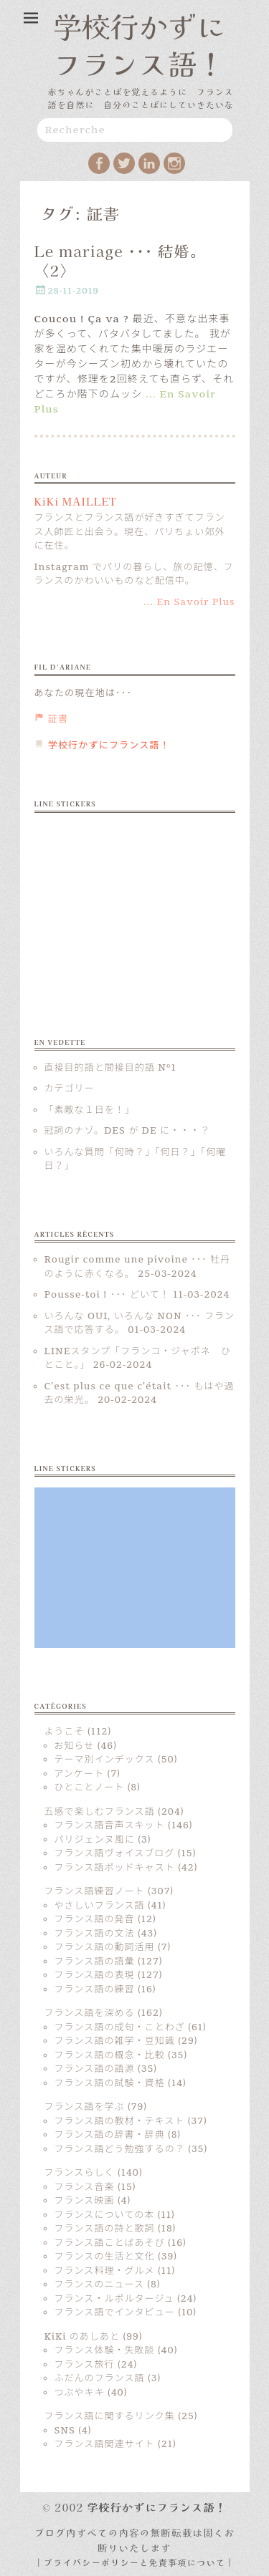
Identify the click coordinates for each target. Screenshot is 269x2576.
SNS (65, 2430)
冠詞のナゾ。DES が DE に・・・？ (127, 1130)
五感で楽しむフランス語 (99, 1811)
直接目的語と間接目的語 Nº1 (110, 1067)
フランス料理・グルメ (105, 2270)
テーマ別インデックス (105, 1759)
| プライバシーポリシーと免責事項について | (134, 2562)
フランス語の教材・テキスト (120, 2121)
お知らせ (75, 1746)
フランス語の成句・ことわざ (120, 2027)
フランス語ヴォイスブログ (115, 1853)
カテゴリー (69, 1088)
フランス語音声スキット (110, 1825)
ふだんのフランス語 (100, 2378)
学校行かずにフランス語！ (139, 44)
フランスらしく (79, 2172)
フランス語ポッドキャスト (115, 1867)
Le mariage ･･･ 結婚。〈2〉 (120, 260)
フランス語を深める (89, 2013)
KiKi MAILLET (75, 501)
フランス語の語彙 (95, 1961)
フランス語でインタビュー (115, 2312)
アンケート (80, 1773)
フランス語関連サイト (105, 2444)
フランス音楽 (85, 2187)
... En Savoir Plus (189, 602)
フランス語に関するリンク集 (109, 2416)
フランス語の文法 (95, 1933)
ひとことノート (90, 1787)
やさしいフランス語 (100, 1905)
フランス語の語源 (95, 2069)
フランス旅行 (85, 2364)
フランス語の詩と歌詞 (105, 2228)
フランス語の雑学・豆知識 (115, 2041)
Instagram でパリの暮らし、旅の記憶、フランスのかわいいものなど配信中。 (134, 574)
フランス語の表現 (95, 1975)
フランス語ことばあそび (110, 2243)
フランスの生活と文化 (105, 2256)
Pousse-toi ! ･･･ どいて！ (107, 1294)
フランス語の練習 (95, 1989)
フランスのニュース (99, 2284)
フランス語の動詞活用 (105, 1947)
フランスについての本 (105, 2215)
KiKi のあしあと (82, 2336)
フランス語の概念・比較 (110, 2055)
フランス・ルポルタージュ (114, 2298)
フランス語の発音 (95, 1919)
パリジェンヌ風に (95, 1839)
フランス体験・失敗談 (105, 2350)
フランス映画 (85, 2200)
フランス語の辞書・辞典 (110, 2134)
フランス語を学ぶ (84, 2106)
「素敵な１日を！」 (89, 1110)
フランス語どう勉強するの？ (120, 2149)
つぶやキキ (80, 2392)
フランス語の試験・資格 (110, 2083)
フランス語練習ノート (94, 1891)
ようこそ (64, 1731)
